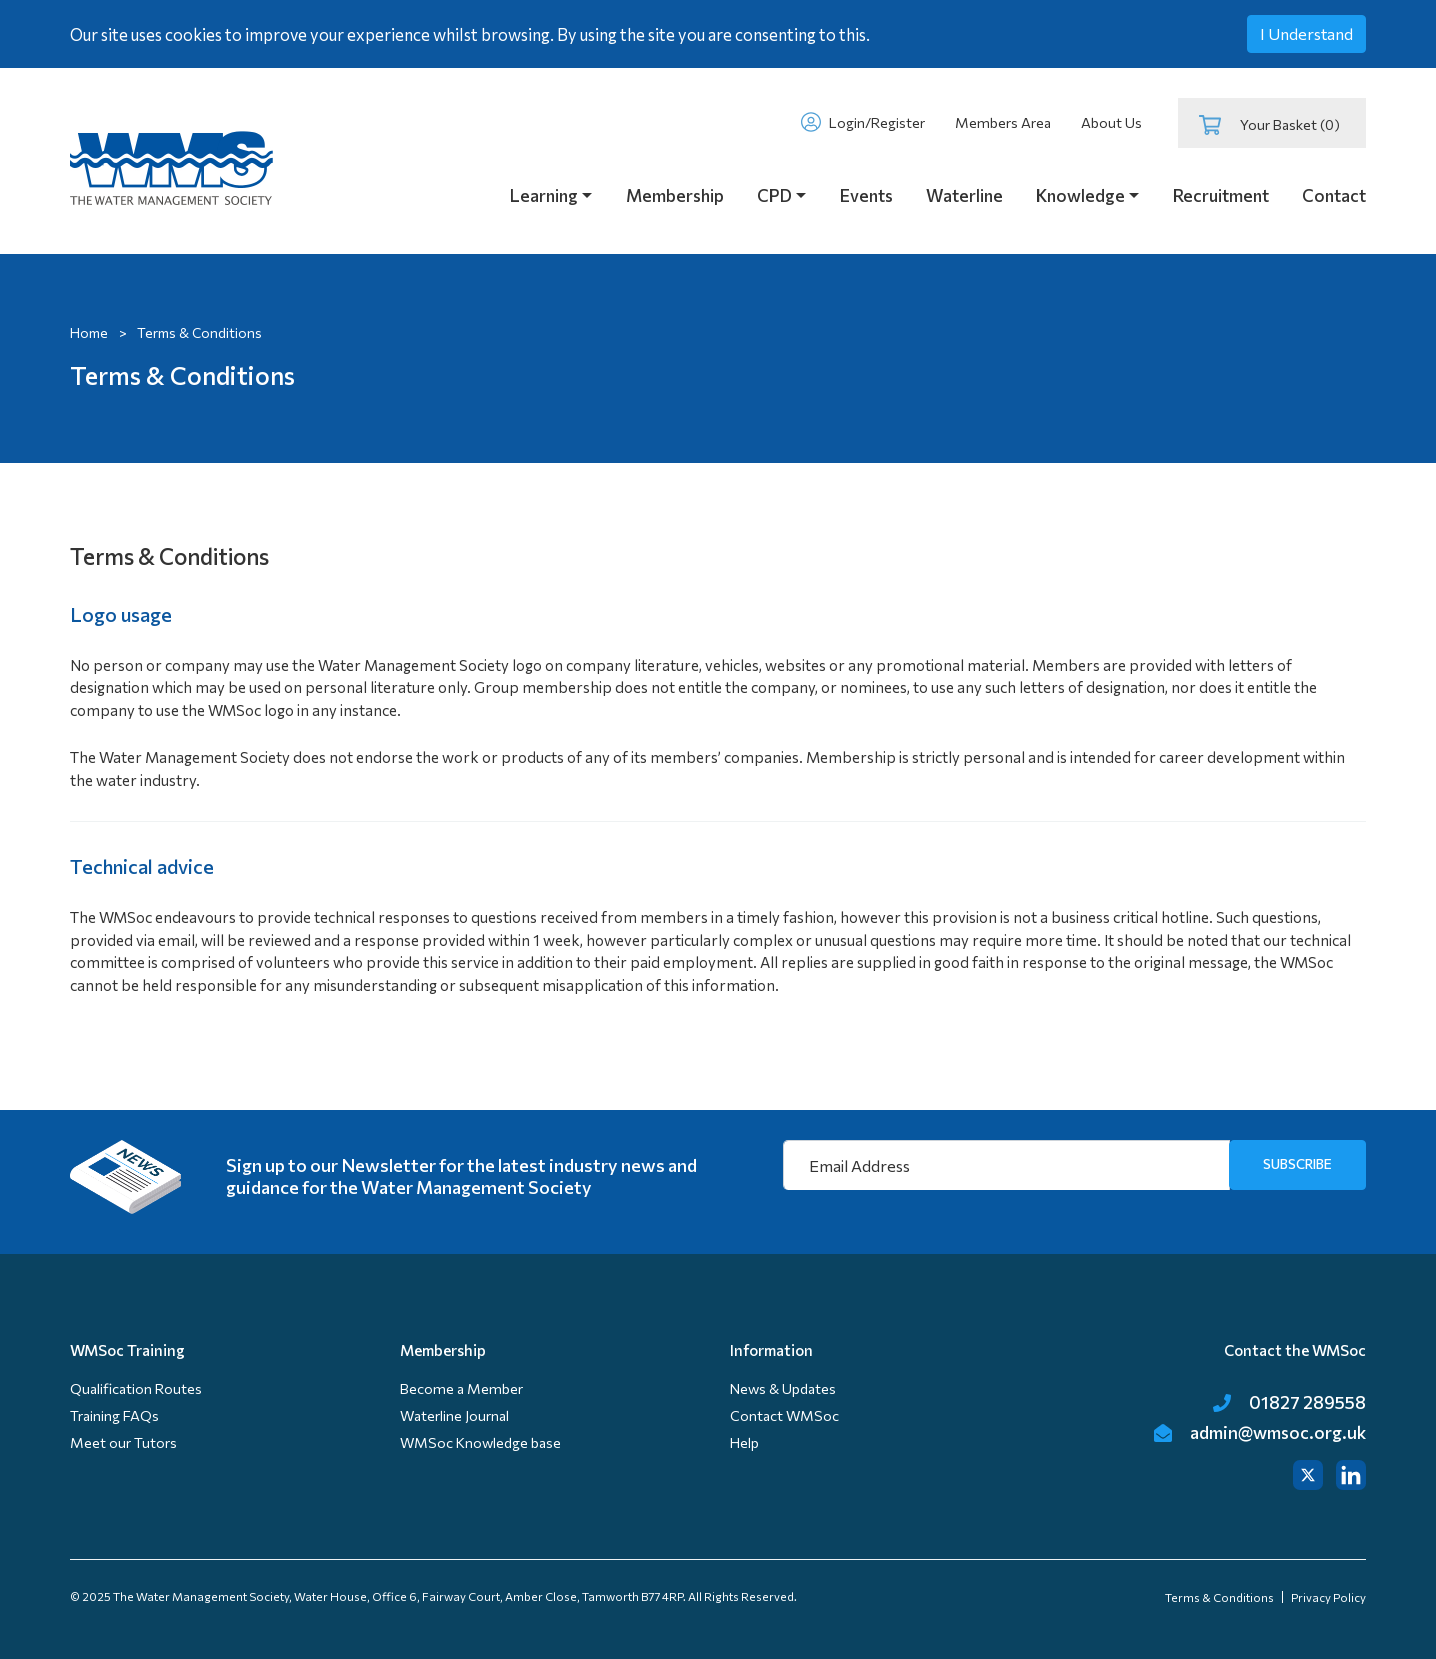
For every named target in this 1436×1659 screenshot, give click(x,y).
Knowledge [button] (1080, 195)
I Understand (1306, 33)
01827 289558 (1289, 1402)
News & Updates (783, 1388)
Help (744, 1442)
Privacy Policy (1328, 1597)
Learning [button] (544, 195)
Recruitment (1221, 195)
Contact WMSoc (784, 1415)
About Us (1111, 122)
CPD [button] (774, 195)
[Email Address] (1006, 1165)
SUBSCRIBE (1297, 1163)
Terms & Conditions (1219, 1597)
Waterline (964, 195)
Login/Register (862, 122)
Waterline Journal (454, 1415)
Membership (675, 195)
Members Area (1003, 122)
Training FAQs (114, 1415)
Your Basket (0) (1270, 125)
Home (89, 332)
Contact (1334, 195)
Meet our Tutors (123, 1442)
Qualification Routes (136, 1388)
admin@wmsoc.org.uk (1260, 1432)
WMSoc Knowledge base (480, 1442)
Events (866, 195)
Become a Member (461, 1388)
